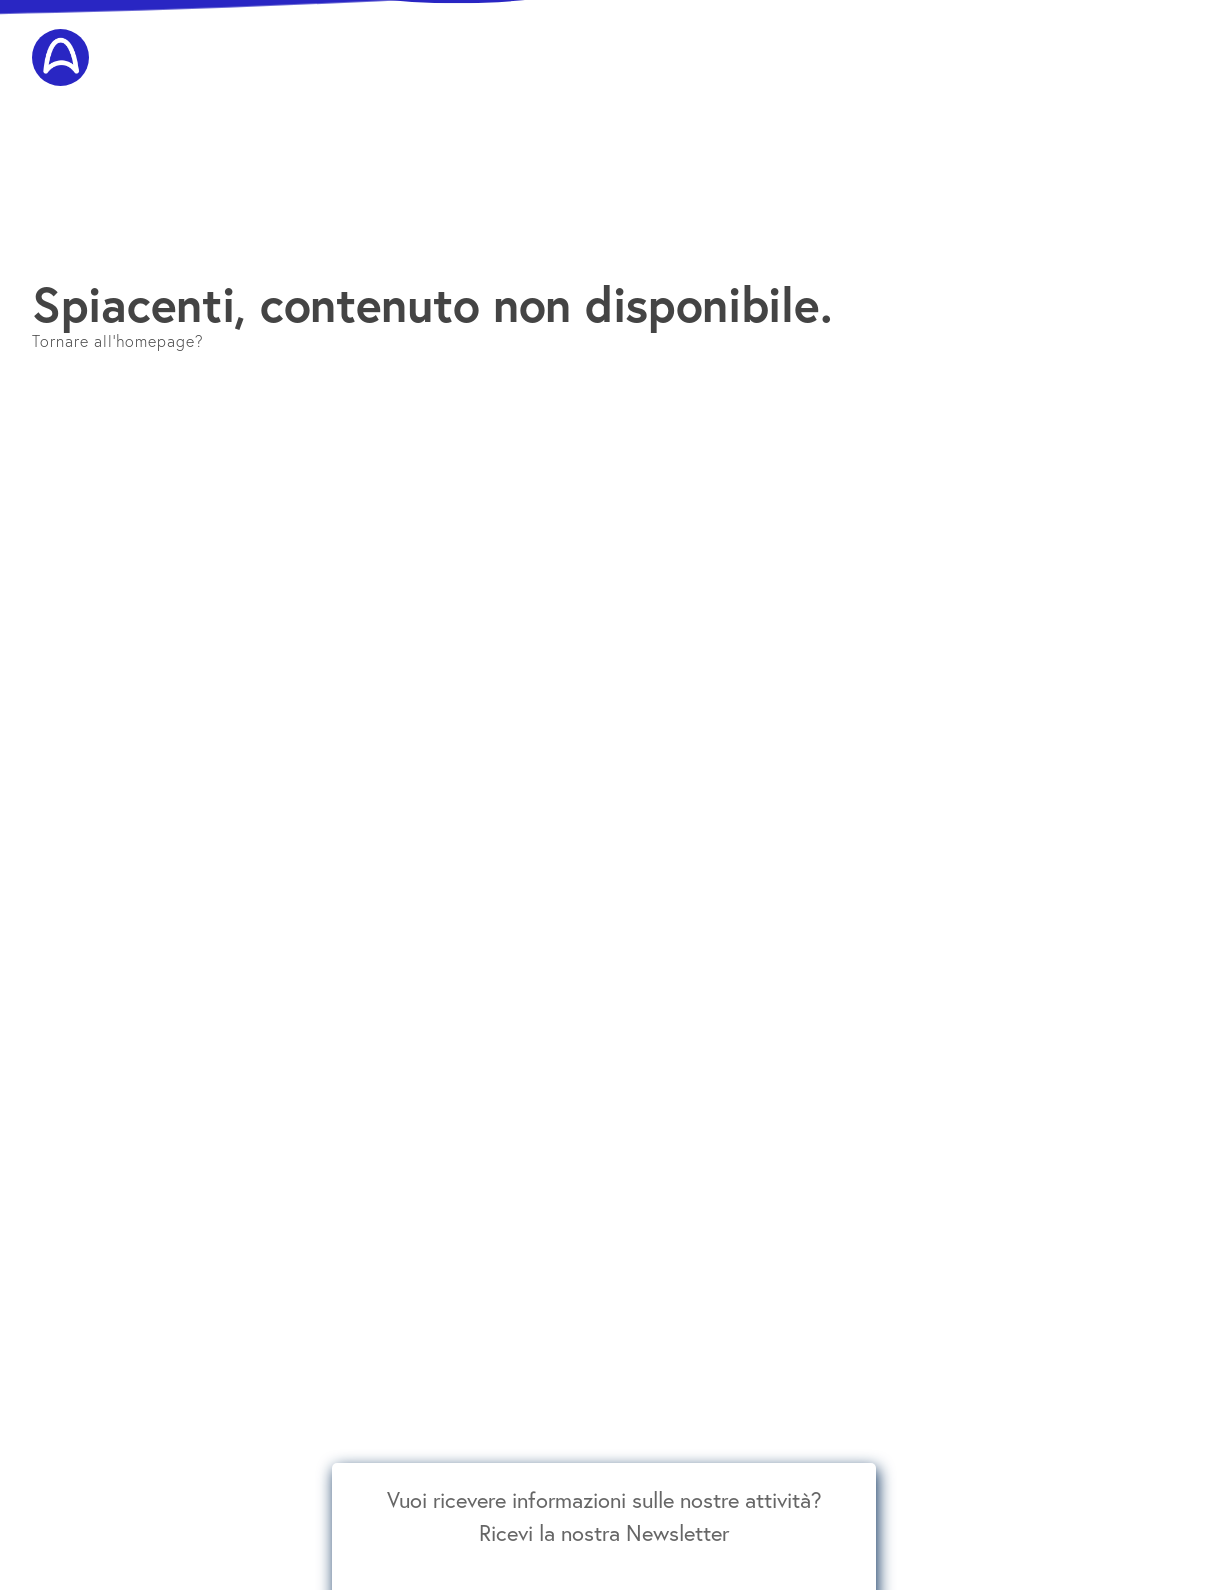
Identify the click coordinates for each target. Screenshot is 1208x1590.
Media (1157, 41)
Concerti (702, 41)
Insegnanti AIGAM (801, 41)
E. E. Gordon (406, 41)
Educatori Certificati (937, 41)
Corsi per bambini (603, 41)
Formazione (497, 41)
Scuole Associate (1069, 41)
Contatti (1149, 81)
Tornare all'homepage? (118, 340)
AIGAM (331, 41)
